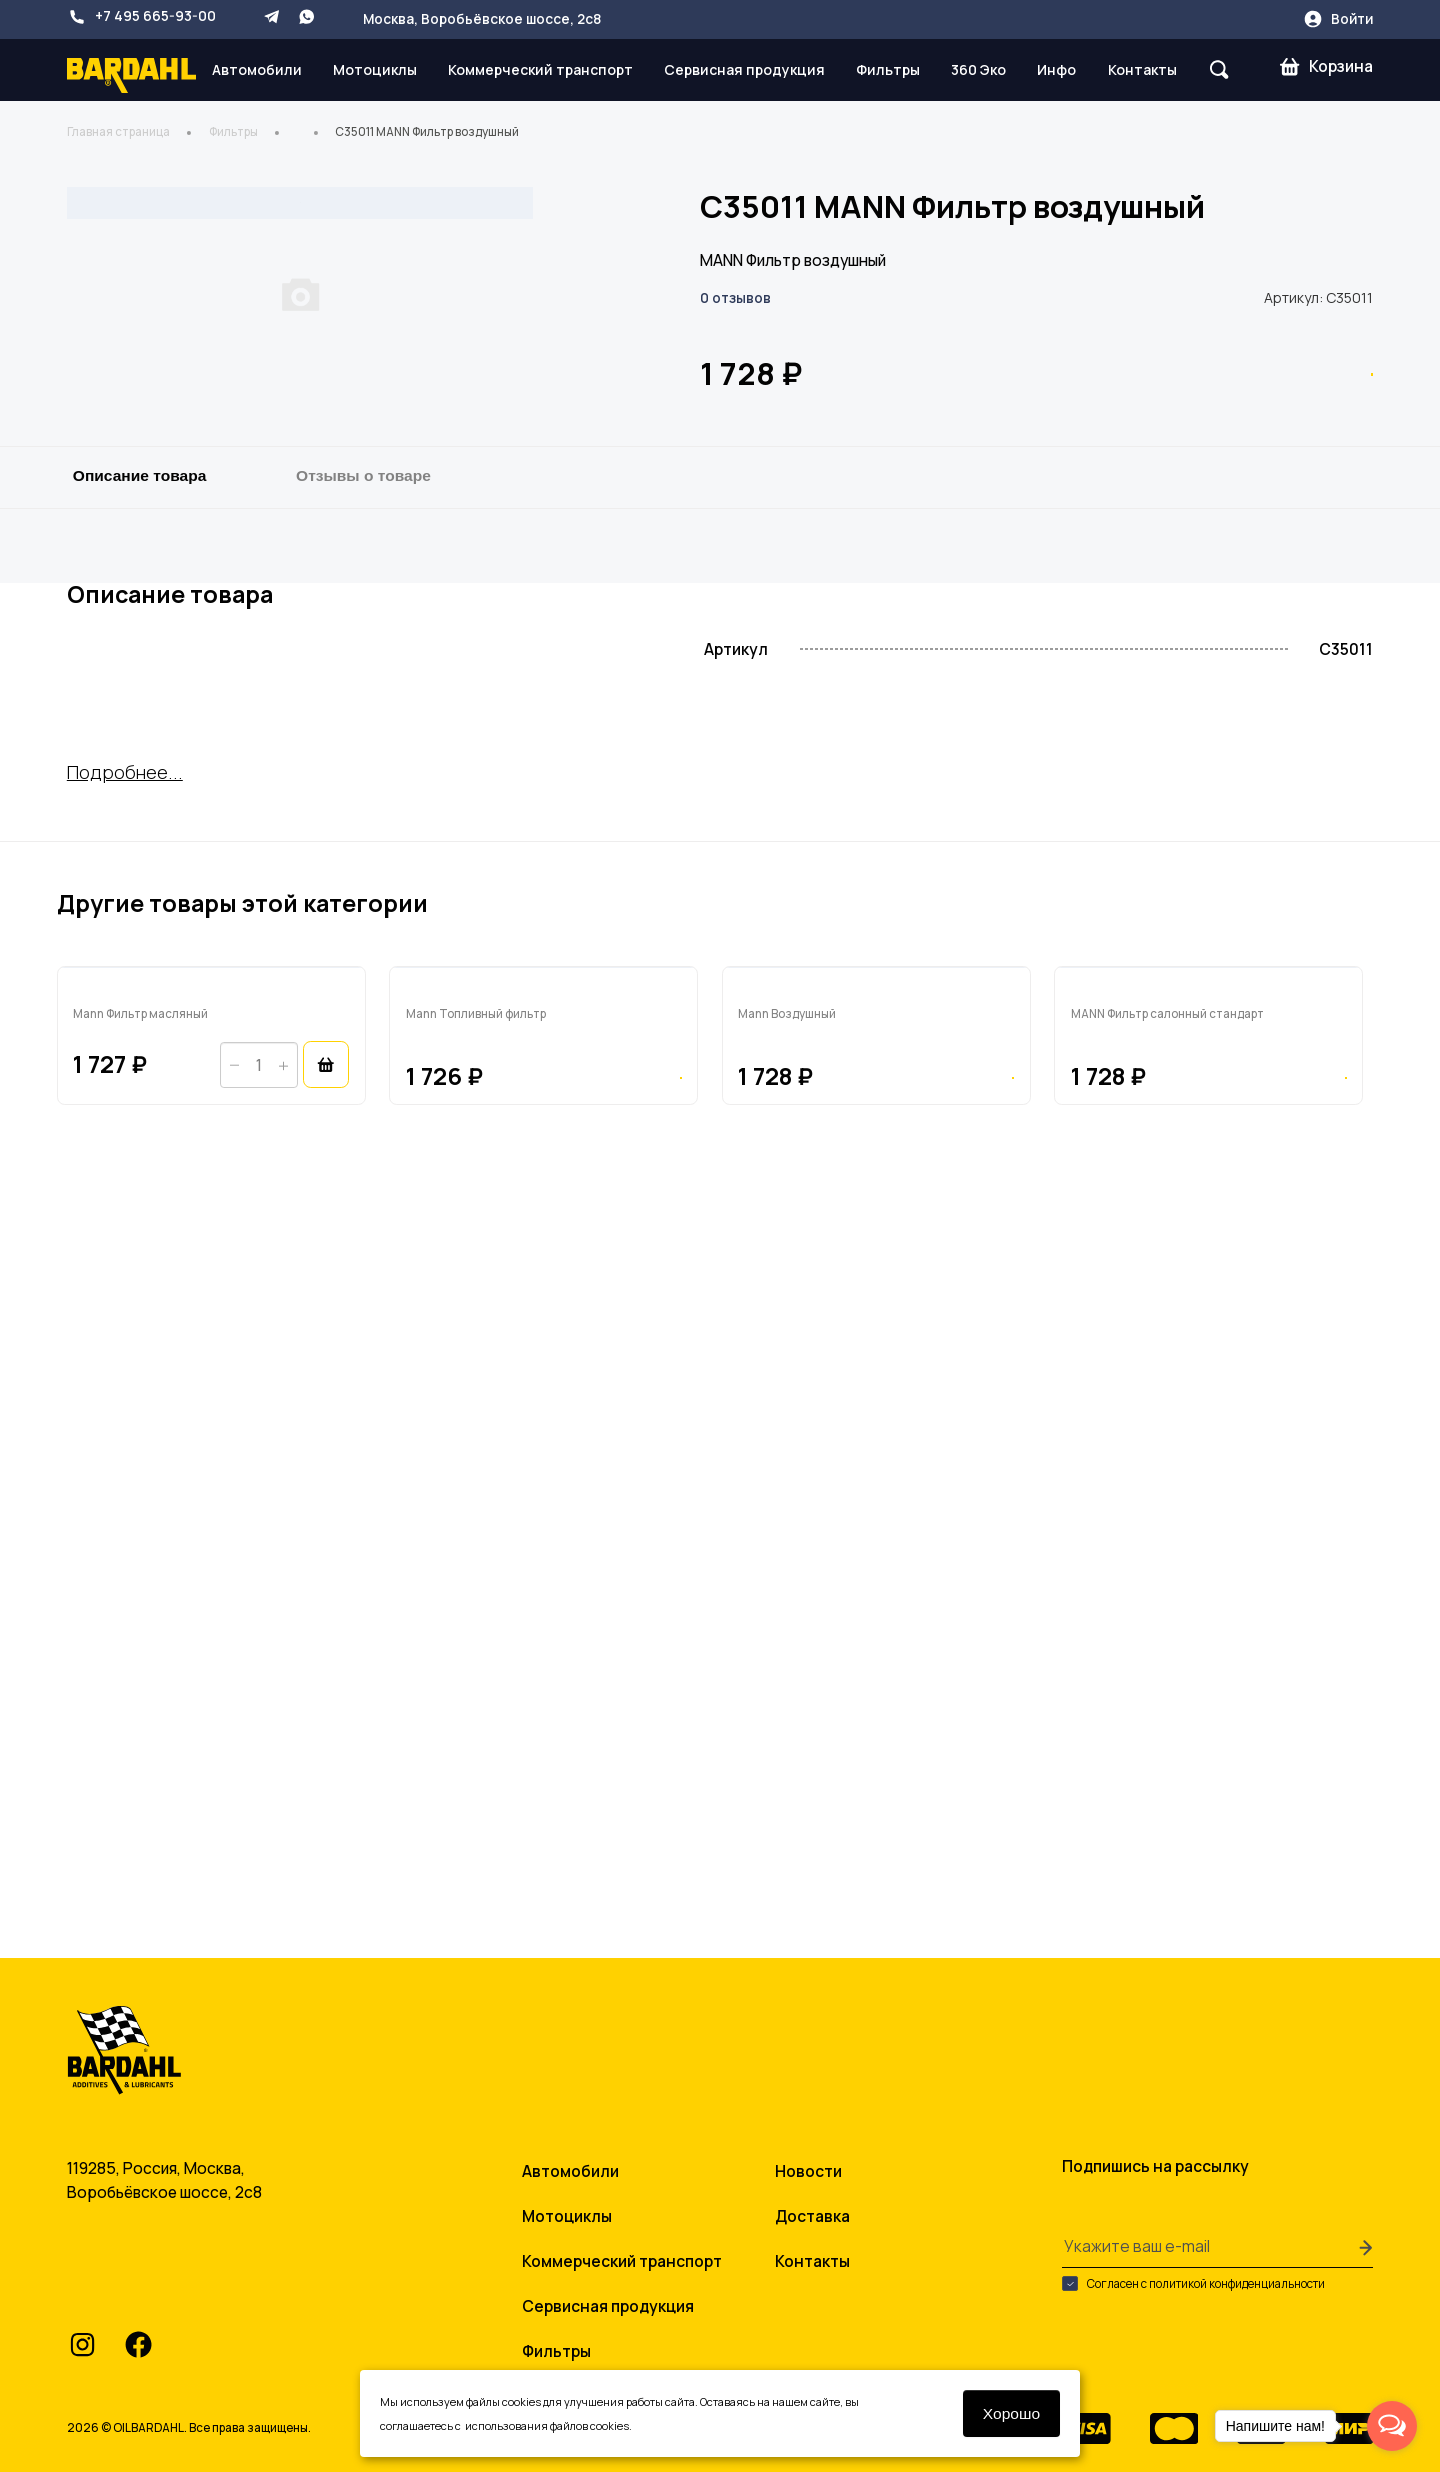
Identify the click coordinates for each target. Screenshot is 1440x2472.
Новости (808, 2162)
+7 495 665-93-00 (141, 17)
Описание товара (140, 847)
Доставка (812, 2207)
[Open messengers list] (1392, 2426)
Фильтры (888, 69)
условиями (492, 2425)
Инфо (1056, 69)
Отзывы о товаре (363, 847)
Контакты (1142, 69)
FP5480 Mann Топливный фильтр (526, 1667)
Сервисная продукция (744, 69)
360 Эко (978, 69)
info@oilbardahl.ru (168, 2285)
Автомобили (257, 69)
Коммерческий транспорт (540, 69)
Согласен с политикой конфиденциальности (1193, 2274)
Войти (1338, 19)
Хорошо (1012, 2413)
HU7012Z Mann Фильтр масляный (192, 1667)
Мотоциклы (375, 69)
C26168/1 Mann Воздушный (835, 1667)
